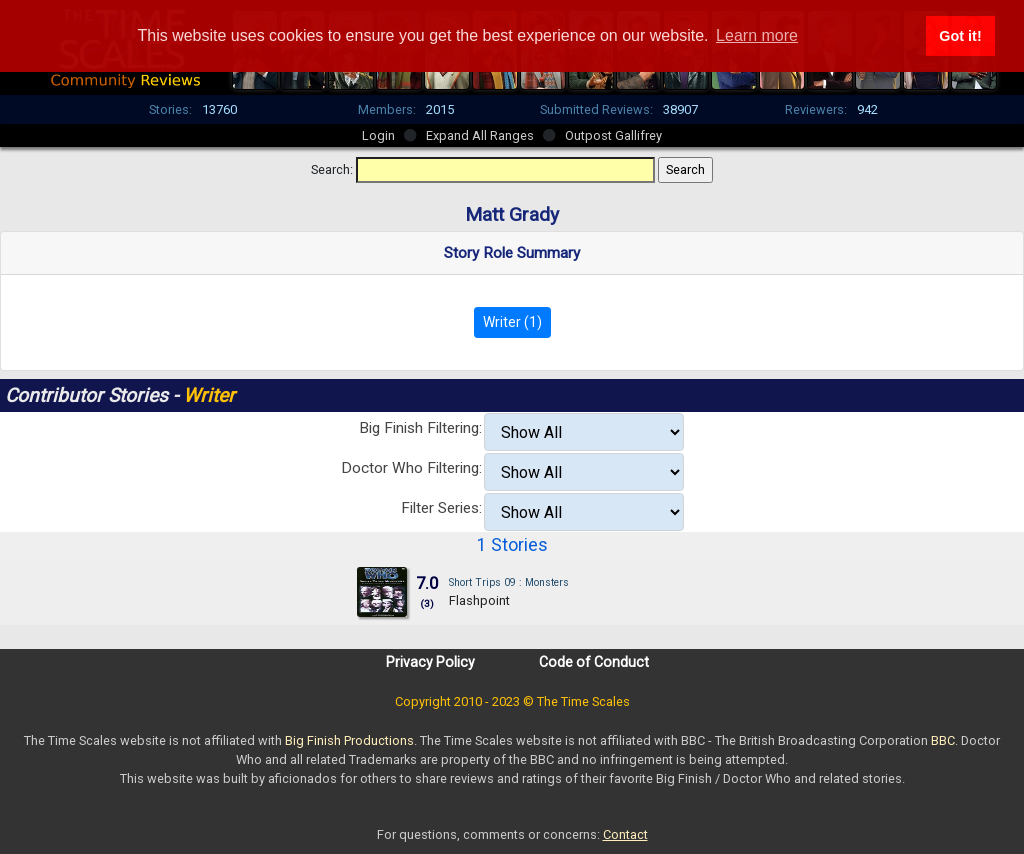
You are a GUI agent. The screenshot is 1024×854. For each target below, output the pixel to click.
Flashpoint (479, 600)
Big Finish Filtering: (420, 428)
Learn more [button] (757, 35)
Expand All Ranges (480, 135)
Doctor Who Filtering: (411, 468)
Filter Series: (441, 508)
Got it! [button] (960, 36)
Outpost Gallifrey (613, 135)
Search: (332, 169)
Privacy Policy (430, 662)
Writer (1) (512, 322)
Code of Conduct (594, 662)
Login (378, 135)
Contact (625, 834)
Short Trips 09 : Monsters (509, 582)
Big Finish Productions (349, 740)
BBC (943, 740)
